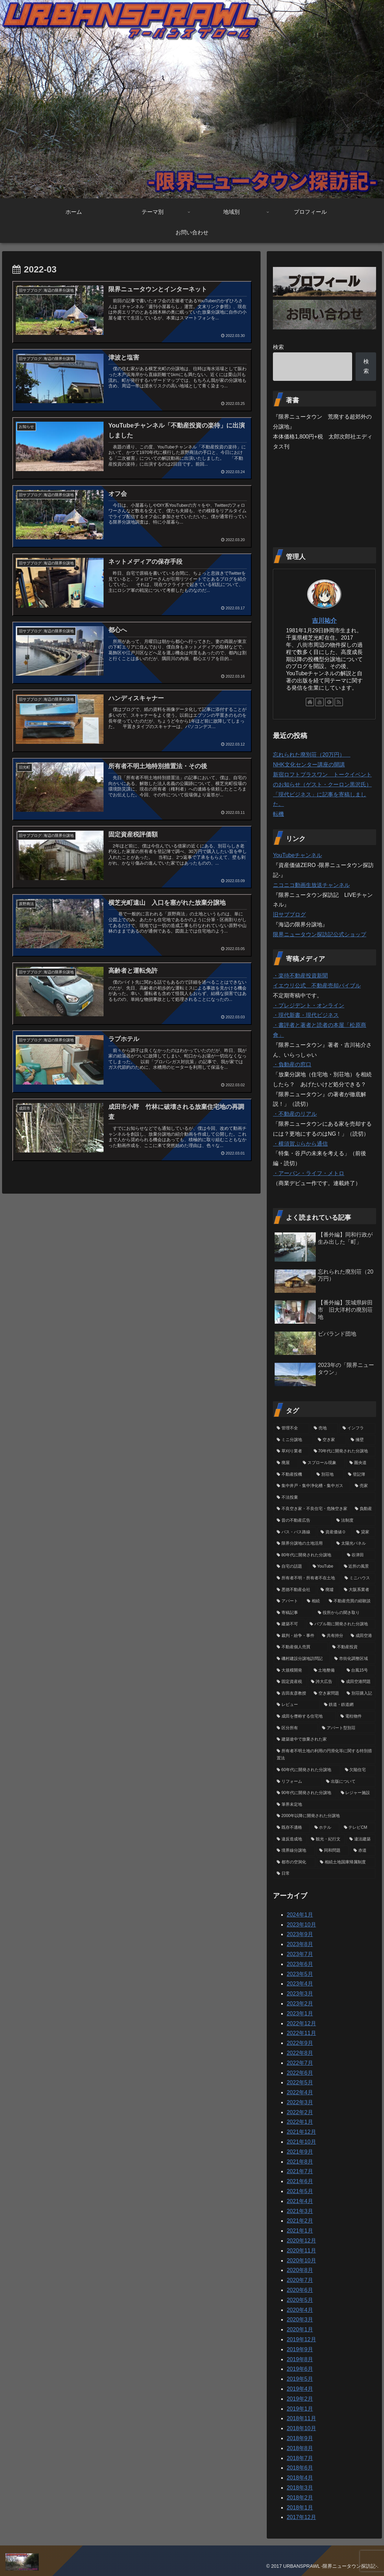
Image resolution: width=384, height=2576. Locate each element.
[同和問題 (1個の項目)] (332, 1851)
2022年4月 (300, 2092)
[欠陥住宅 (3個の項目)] (358, 1770)
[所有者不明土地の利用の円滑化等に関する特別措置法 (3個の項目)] (324, 1755)
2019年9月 (300, 2349)
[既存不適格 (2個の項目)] (292, 1828)
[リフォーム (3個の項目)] (298, 1782)
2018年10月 (301, 2428)
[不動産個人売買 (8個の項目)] (301, 1647)
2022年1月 (300, 2122)
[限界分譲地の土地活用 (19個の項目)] (303, 1543)
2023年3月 (300, 1994)
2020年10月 (301, 2260)
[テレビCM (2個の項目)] (358, 1828)
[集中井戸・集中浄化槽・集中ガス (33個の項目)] (312, 1486)
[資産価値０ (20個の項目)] (334, 1532)
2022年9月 (300, 2043)
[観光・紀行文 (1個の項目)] (326, 1839)
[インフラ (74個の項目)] (357, 1428)
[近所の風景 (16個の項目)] (358, 1566)
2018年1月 (300, 2507)
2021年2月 (300, 2221)
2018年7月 (300, 2458)
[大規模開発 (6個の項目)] (291, 1670)
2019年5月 (300, 2379)
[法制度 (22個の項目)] (354, 1520)
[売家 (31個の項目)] (363, 1486)
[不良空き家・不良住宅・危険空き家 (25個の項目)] (312, 1509)
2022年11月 (301, 2033)
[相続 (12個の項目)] (314, 1601)
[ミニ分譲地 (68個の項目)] (293, 1440)
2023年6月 (300, 1964)
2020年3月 (300, 2319)
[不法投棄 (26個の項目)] (324, 1497)
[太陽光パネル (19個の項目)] (354, 1543)
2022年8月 (300, 2053)
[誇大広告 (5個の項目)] (322, 1682)
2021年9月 (300, 2152)
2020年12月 (301, 2241)
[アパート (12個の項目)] (288, 1601)
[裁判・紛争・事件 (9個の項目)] (295, 1636)
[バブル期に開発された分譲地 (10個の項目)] (341, 1624)
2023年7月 (300, 1954)
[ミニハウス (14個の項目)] (358, 1578)
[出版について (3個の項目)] (349, 1782)
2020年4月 (300, 2310)
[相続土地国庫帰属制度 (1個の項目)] (346, 1862)
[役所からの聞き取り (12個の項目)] (345, 1613)
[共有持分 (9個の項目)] (332, 1636)
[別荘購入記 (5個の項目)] (359, 1693)
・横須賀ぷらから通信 (300, 1144)
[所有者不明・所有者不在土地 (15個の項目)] (307, 1578)
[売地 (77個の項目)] (324, 1428)
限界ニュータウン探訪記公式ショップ (319, 934)
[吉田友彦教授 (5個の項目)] (291, 1693)
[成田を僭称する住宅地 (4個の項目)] (305, 1716)
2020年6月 (300, 2290)
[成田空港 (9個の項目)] (361, 1636)
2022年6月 (300, 2073)
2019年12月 (301, 2339)
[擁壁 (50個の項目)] (361, 1440)
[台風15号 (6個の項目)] (359, 1670)
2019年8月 (300, 2359)
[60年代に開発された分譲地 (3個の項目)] (307, 1770)
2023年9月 (300, 1934)
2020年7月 (300, 2280)
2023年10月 (301, 1925)
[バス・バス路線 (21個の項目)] (295, 1532)
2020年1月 (300, 2329)
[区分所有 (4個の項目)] (295, 1728)
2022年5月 (300, 2082)
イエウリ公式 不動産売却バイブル (317, 985)
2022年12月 (301, 2023)
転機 (278, 814)
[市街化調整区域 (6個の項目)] (353, 1659)
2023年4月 (300, 1984)
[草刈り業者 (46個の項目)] (291, 1451)
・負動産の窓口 (292, 1064)
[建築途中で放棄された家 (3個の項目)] (324, 1739)
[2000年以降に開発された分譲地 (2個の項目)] (324, 1816)
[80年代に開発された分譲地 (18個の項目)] (308, 1555)
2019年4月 (300, 2389)
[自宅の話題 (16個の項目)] (291, 1566)
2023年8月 (300, 1944)
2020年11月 (301, 2250)
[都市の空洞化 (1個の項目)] (294, 1862)
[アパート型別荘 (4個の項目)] (347, 1728)
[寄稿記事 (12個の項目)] (293, 1613)
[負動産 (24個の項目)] (363, 1509)
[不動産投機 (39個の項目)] (293, 1475)
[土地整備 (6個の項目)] (326, 1670)
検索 (278, 347)
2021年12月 (301, 2132)
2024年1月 (300, 1915)
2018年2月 (300, 2498)
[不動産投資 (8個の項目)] (352, 1647)
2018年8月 (300, 2448)
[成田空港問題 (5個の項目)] (356, 1682)
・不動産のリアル (295, 1114)
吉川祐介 (324, 620)
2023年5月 (300, 1974)
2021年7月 (300, 2171)
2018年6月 (300, 2468)
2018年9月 (300, 2438)
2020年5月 (300, 2300)
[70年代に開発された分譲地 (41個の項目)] (343, 1451)
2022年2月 (300, 2112)
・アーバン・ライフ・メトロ (308, 1173)
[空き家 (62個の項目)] (330, 1440)
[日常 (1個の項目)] (324, 1874)
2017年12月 (301, 2517)
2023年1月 (300, 2013)
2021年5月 (300, 2191)
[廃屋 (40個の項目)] (286, 1463)
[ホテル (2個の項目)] (325, 1828)
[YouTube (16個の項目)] (324, 1566)
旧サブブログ (289, 914)
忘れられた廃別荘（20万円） (311, 755)
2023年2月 (300, 2003)
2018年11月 (301, 2418)
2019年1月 (300, 2409)
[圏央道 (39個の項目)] (360, 1463)
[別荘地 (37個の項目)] (328, 1475)
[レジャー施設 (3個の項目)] (356, 1793)
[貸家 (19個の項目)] (364, 1532)
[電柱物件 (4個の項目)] (356, 1716)
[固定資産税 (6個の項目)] (290, 1682)
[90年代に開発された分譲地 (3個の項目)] (305, 1793)
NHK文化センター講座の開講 (309, 765)
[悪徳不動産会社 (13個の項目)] (295, 1590)
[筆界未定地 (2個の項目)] (324, 1805)
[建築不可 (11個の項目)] (289, 1624)
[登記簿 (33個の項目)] (360, 1475)
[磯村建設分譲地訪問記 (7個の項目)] (302, 1659)
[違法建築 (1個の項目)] (360, 1839)
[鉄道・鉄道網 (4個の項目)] (348, 1705)
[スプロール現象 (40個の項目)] (322, 1463)
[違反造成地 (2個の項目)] (290, 1839)
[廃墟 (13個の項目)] (328, 1590)
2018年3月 (300, 2488)
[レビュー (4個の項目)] (297, 1705)
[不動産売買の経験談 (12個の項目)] (350, 1601)
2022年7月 (300, 2063)
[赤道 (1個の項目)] (362, 1851)
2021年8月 (300, 2162)
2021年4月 (300, 2201)
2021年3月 (300, 2211)
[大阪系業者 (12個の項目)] (358, 1590)
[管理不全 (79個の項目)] (291, 1428)
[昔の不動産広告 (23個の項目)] (303, 1520)
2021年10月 (301, 2142)
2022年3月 (300, 2102)
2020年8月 (300, 2270)
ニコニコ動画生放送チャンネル (311, 885)
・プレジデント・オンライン (308, 1005)
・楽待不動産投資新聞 (300, 976)
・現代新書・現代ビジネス (306, 1015)
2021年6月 (300, 2181)
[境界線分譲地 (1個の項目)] (294, 1851)
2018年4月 (300, 2478)
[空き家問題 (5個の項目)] (326, 1693)
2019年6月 (300, 2369)
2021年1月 (300, 2231)
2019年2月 (300, 2399)
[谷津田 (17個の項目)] (359, 1555)
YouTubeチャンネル (297, 855)
